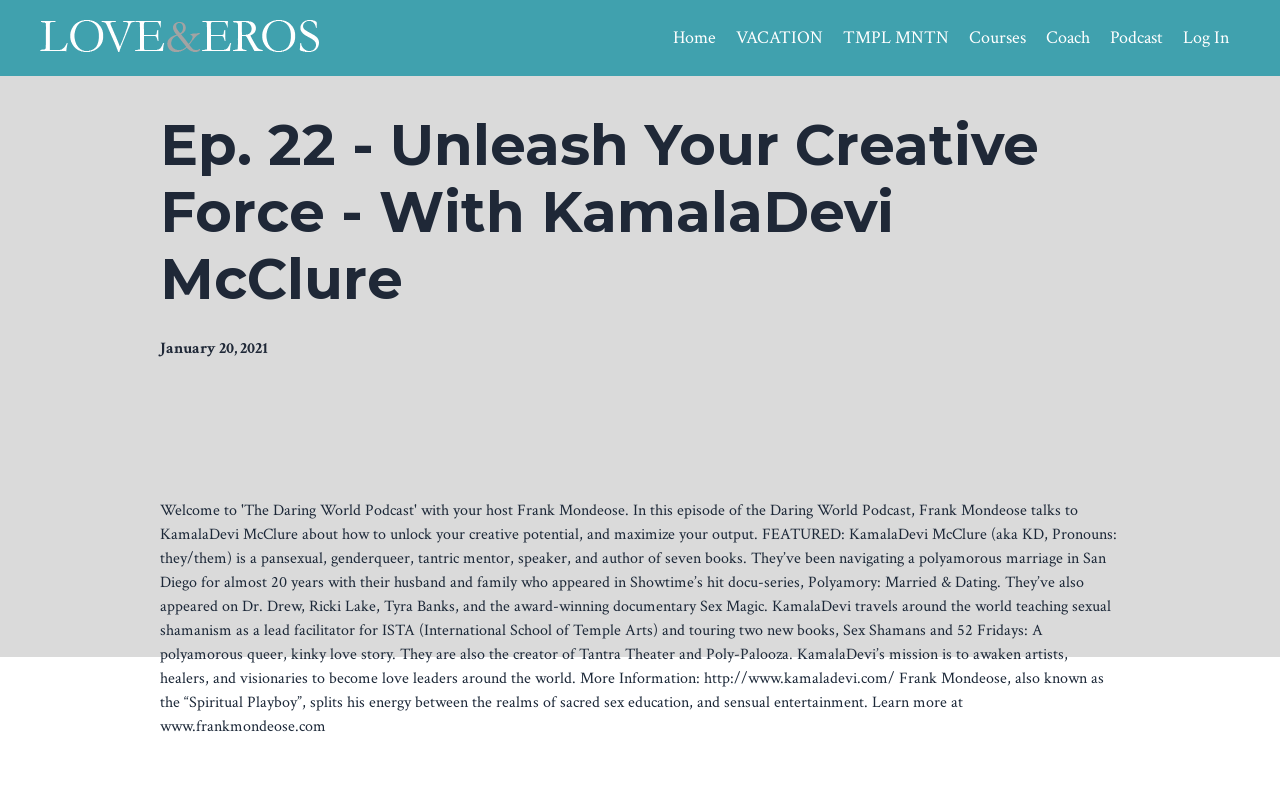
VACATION (779, 37)
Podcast (1136, 37)
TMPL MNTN (896, 37)
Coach (1068, 37)
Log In (1206, 37)
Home (694, 37)
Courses (997, 37)
